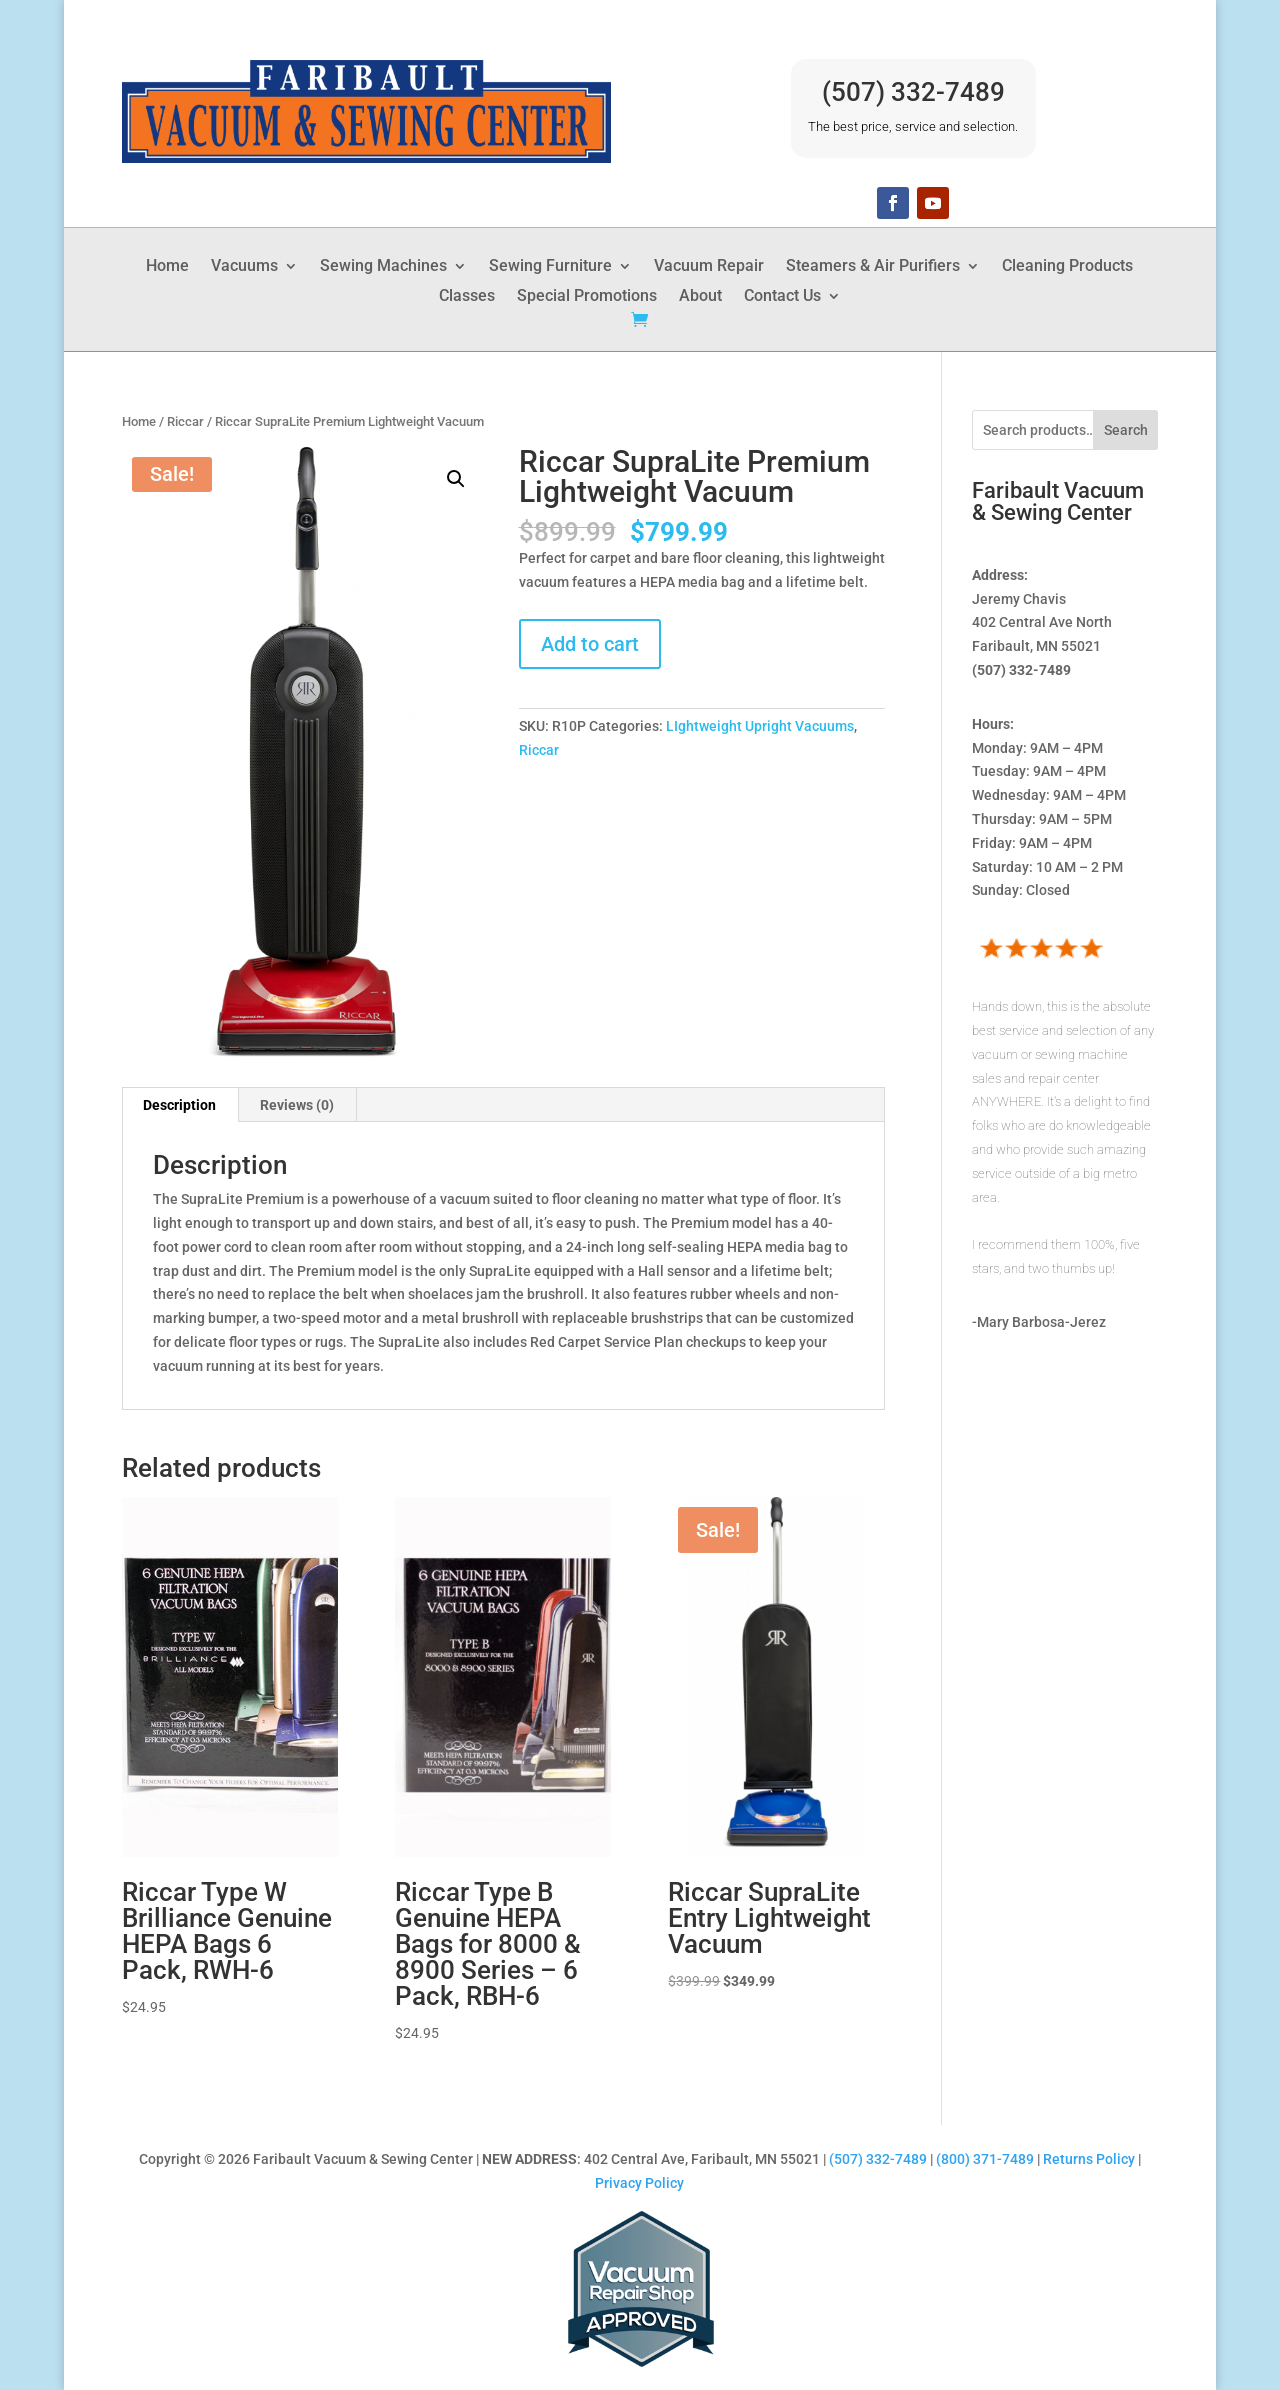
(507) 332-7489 (913, 92)
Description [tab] (179, 1105)
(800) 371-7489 (985, 2159)
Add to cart (590, 644)
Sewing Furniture (550, 267)
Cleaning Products (1067, 267)
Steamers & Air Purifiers (873, 267)
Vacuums (244, 267)
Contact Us (782, 297)
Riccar (185, 421)
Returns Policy (1089, 2159)
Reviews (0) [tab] (297, 1105)
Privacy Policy (639, 2183)
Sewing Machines (383, 267)
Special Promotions (587, 297)
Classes (467, 297)
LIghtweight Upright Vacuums (760, 726)
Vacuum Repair (709, 267)
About (700, 297)
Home (167, 267)
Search (1126, 430)
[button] (456, 479)
